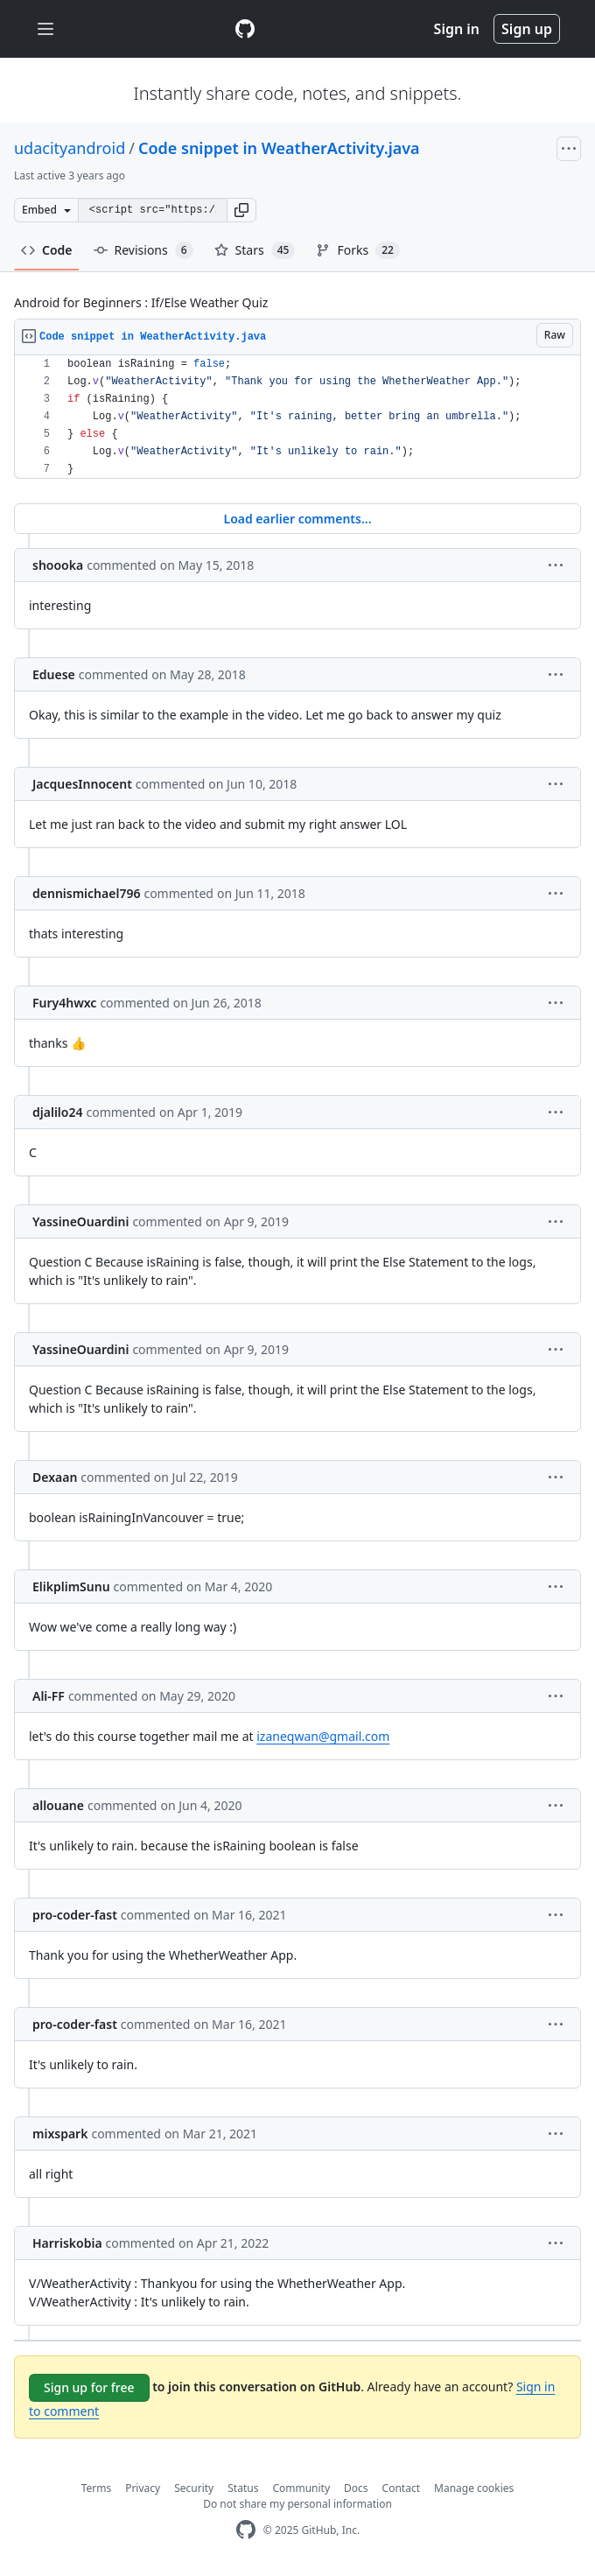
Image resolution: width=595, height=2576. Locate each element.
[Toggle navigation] (45, 29)
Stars (255, 250)
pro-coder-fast (74, 1914)
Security (194, 2488)
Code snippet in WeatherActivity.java (279, 147)
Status (243, 2488)
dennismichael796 (86, 893)
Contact (401, 2488)
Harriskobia (67, 2243)
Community (301, 2488)
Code (47, 250)
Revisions (143, 250)
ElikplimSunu (71, 1586)
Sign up (526, 29)
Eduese (53, 674)
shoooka (57, 565)
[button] (241, 210)
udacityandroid (69, 147)
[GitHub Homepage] (245, 2530)
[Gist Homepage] (245, 28)
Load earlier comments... (297, 518)
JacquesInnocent (82, 784)
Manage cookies (474, 2488)
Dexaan (54, 1477)
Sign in (457, 29)
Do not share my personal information (297, 2503)
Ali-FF (48, 1696)
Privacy (142, 2488)
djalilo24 (57, 1112)
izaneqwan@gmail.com (322, 1736)
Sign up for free (89, 2387)
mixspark (60, 2133)
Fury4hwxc (64, 1002)
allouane (58, 1805)
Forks (357, 250)
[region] (297, 417)
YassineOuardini (80, 1221)
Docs (356, 2488)
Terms (96, 2488)
